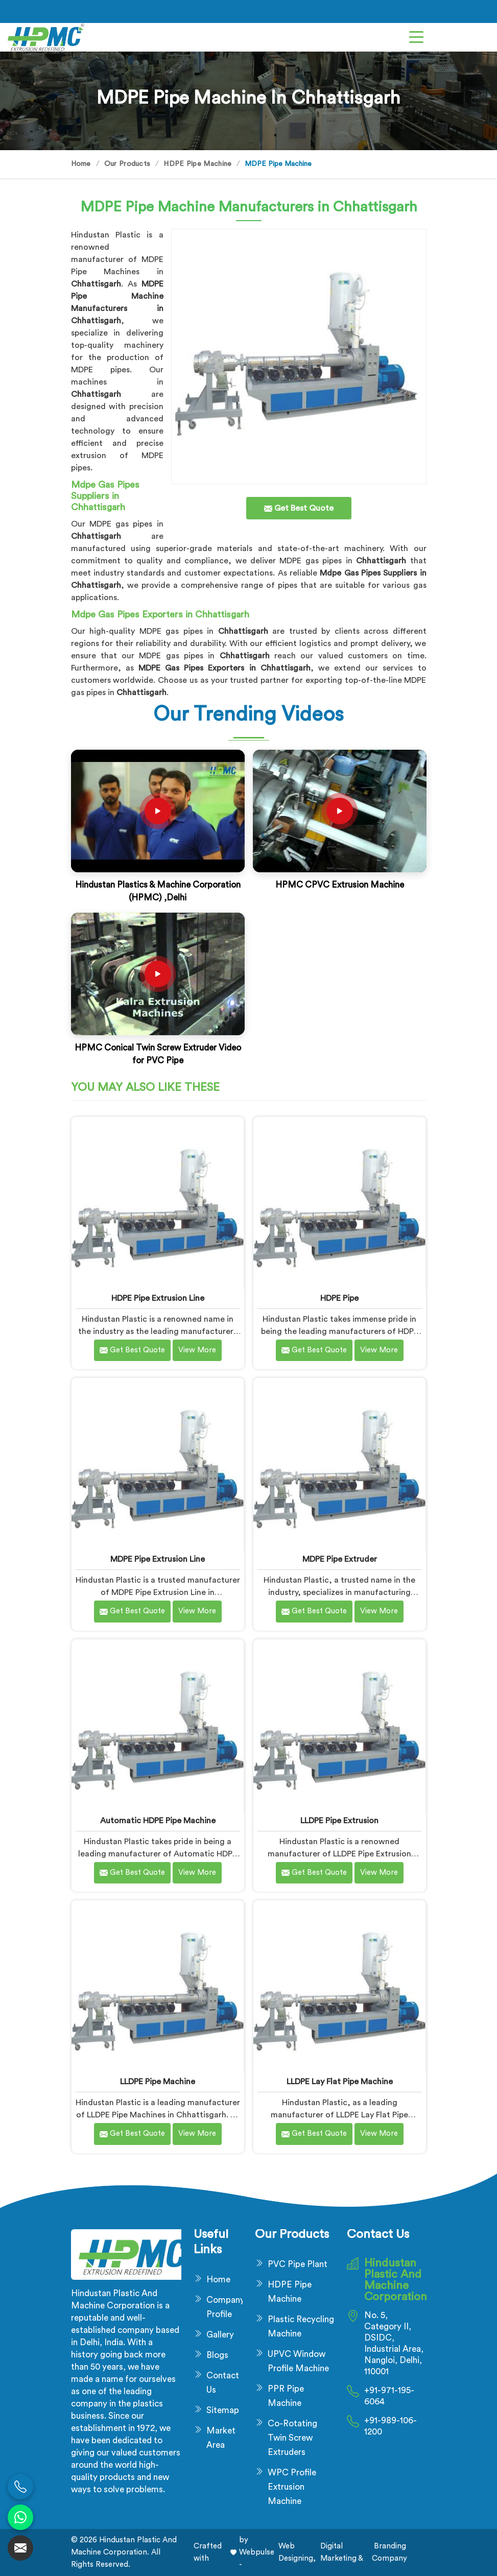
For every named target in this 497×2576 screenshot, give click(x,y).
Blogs (217, 2355)
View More (197, 1350)
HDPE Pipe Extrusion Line (157, 1298)
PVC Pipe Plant (297, 2264)
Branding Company (389, 2552)
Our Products (127, 164)
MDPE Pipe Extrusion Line (157, 1559)
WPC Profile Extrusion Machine (292, 2487)
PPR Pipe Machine (286, 2395)
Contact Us (222, 2382)
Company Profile (224, 2307)
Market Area (220, 2437)
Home (81, 164)
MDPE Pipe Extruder (339, 1559)
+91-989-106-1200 (390, 2426)
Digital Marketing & (341, 2552)
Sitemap (222, 2410)
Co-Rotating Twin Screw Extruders (292, 2437)
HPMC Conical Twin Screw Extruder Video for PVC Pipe (158, 1054)
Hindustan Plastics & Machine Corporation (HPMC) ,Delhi (158, 891)
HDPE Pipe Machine (197, 164)
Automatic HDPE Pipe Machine (158, 1821)
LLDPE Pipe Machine (157, 2082)
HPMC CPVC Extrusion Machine (339, 884)
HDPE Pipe (339, 1298)
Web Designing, (297, 2552)
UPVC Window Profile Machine (298, 2361)
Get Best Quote (132, 1350)
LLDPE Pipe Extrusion (339, 1821)
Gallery (220, 2334)
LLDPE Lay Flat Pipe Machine (340, 2082)
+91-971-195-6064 (389, 2396)
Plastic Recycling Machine (301, 2326)
